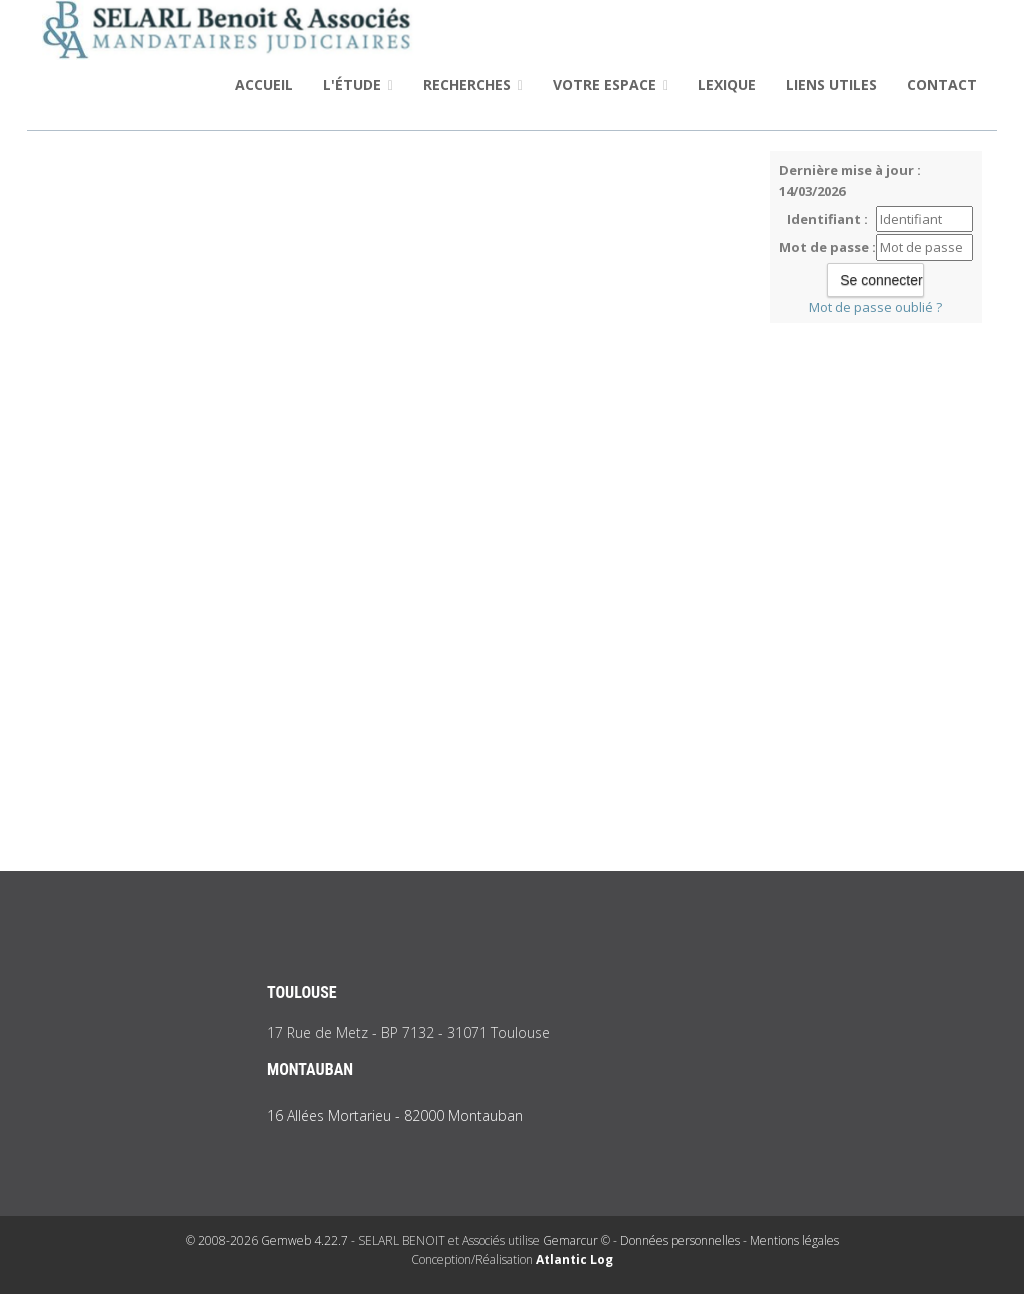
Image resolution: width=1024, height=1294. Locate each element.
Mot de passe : (827, 247)
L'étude (358, 84)
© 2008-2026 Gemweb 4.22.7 (267, 1240)
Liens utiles (831, 84)
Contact (942, 84)
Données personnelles (680, 1240)
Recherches (473, 84)
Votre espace (610, 84)
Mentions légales (794, 1240)
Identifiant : (827, 219)
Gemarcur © (576, 1240)
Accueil (264, 84)
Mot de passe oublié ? (875, 307)
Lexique (727, 84)
